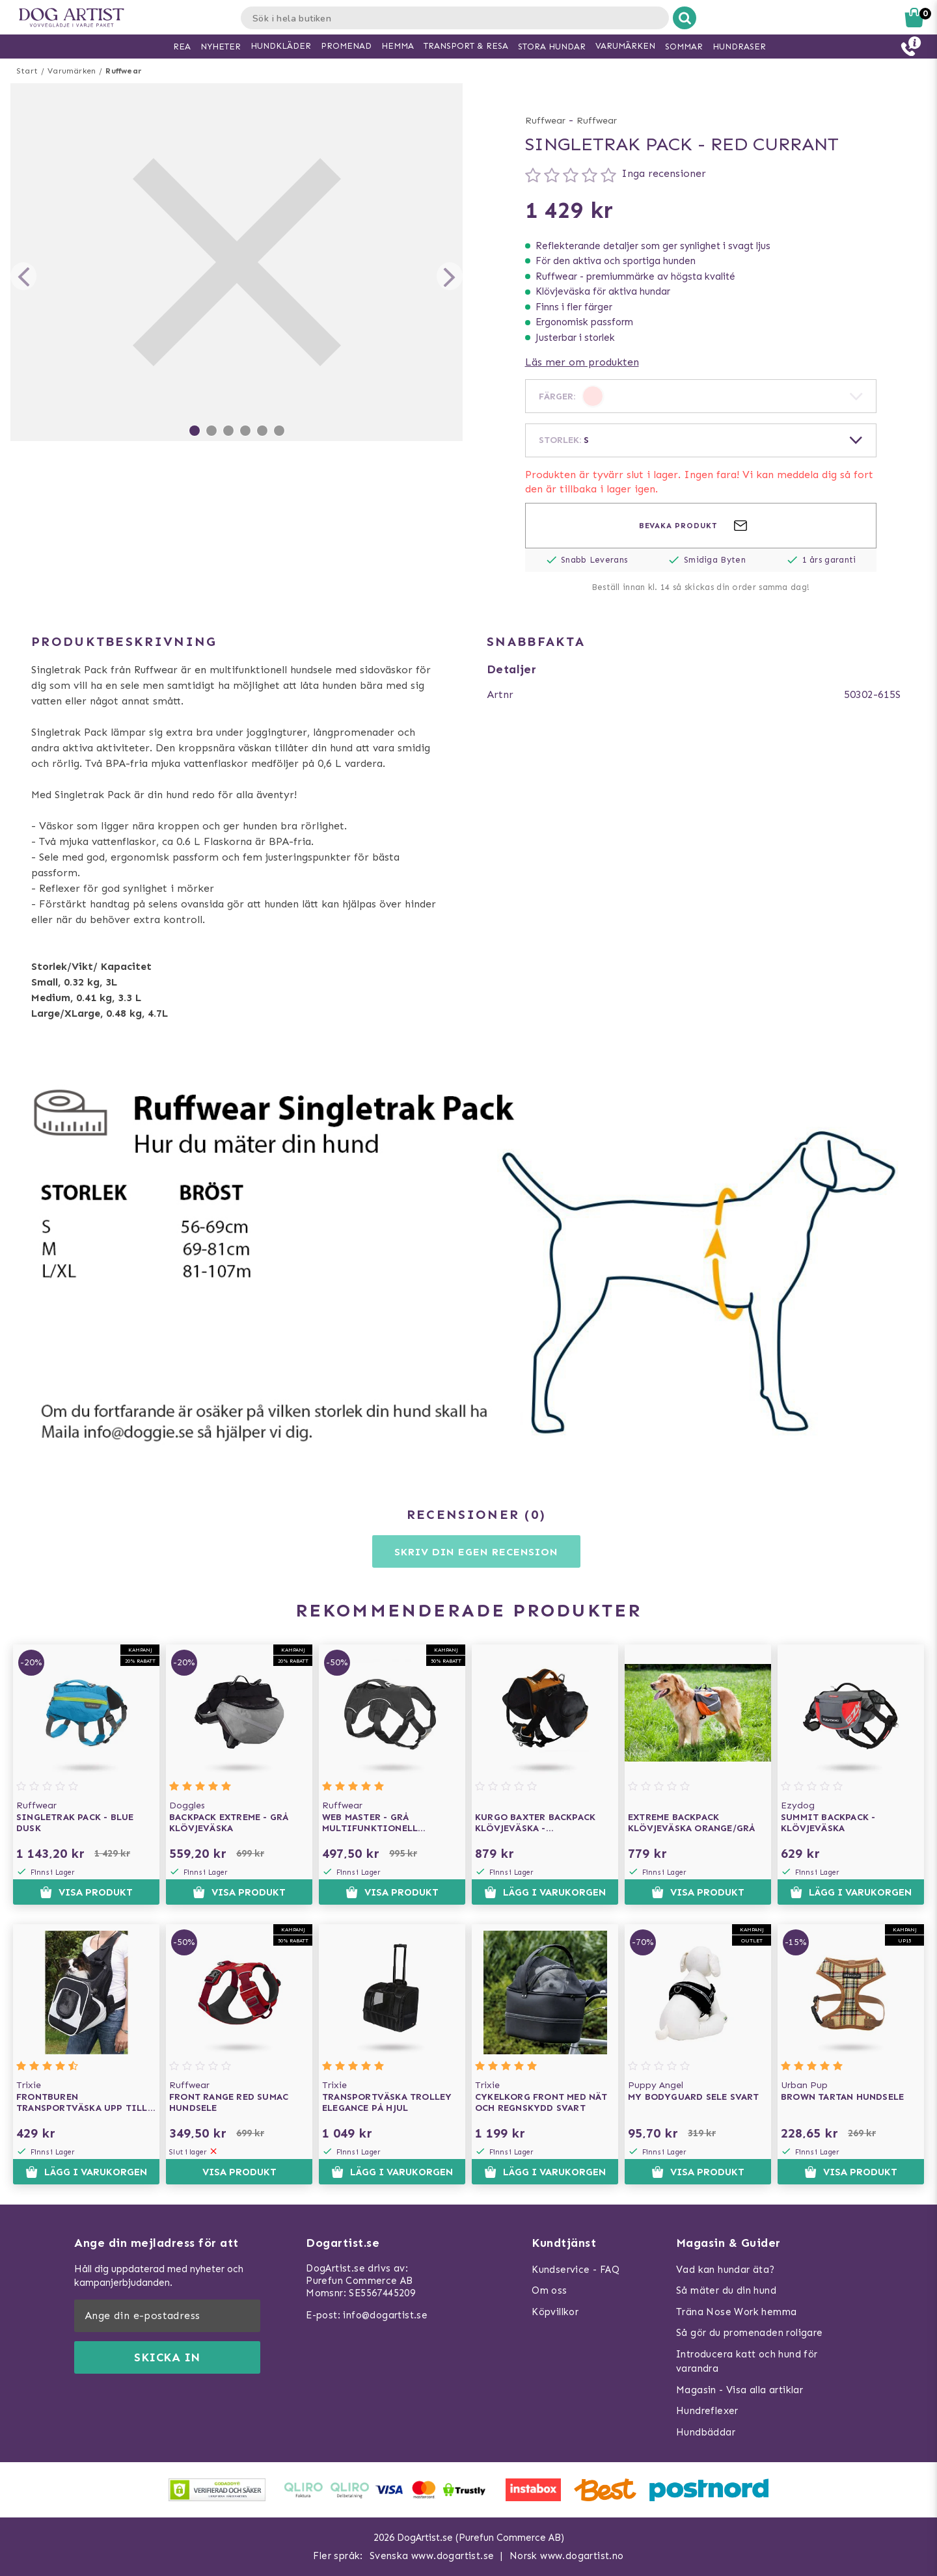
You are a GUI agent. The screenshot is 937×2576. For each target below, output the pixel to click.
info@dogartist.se (385, 2315)
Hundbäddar (705, 2432)
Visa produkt (86, 1892)
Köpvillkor (555, 2312)
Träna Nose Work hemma (736, 2312)
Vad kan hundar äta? (725, 2269)
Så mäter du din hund (726, 2290)
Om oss (549, 2290)
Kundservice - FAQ (575, 2269)
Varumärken (72, 70)
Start (27, 70)
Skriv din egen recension (476, 1552)
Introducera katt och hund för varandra (747, 2361)
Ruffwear (123, 70)
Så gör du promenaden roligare (749, 2333)
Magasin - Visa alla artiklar (739, 2390)
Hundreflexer (707, 2411)
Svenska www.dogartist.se (432, 2556)
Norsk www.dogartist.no (566, 2556)
